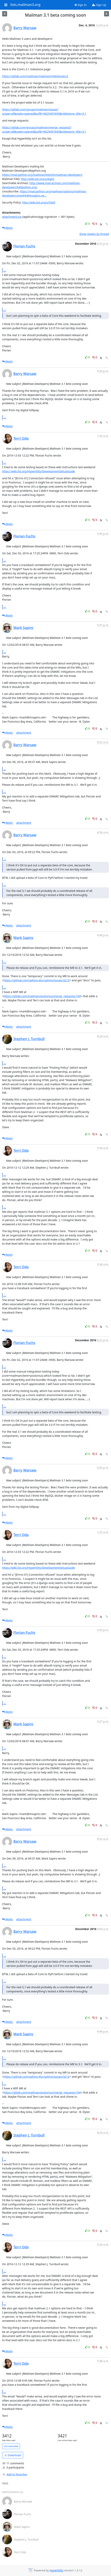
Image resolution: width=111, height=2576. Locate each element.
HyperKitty (56, 2570)
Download (12, 2455)
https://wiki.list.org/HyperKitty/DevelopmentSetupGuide (38, 471)
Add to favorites (14, 2474)
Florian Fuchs (24, 246)
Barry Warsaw (24, 27)
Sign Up (99, 5)
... (4, 270)
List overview (11, 2446)
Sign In (81, 5)
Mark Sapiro (23, 627)
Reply (7, 228)
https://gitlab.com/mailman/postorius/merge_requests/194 (42, 996)
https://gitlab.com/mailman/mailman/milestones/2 (35, 76)
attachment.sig (12, 217)
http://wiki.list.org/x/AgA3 (37, 179)
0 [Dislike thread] (95, 223)
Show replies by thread (94, 234)
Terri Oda (21, 438)
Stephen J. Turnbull (29, 1038)
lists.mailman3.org (25, 4)
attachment (23, 732)
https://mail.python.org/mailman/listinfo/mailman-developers (42, 175)
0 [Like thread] (87, 223)
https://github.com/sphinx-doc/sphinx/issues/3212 (36, 980)
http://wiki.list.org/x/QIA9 (38, 202)
